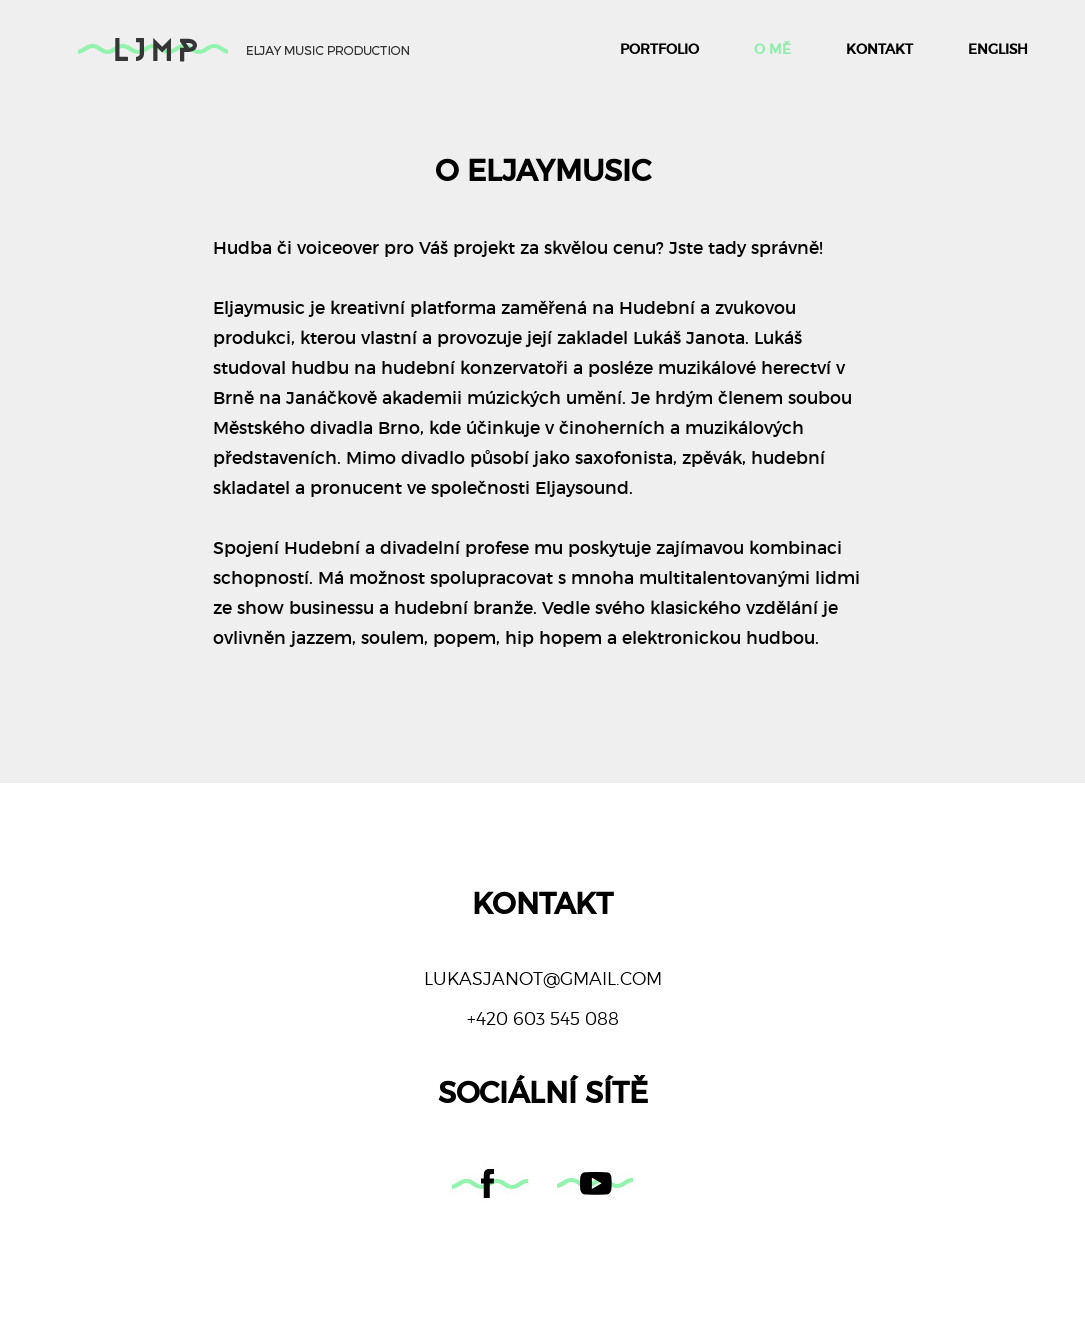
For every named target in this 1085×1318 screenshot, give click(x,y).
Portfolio (659, 49)
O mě (772, 49)
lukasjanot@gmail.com (543, 978)
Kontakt (879, 49)
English (998, 49)
